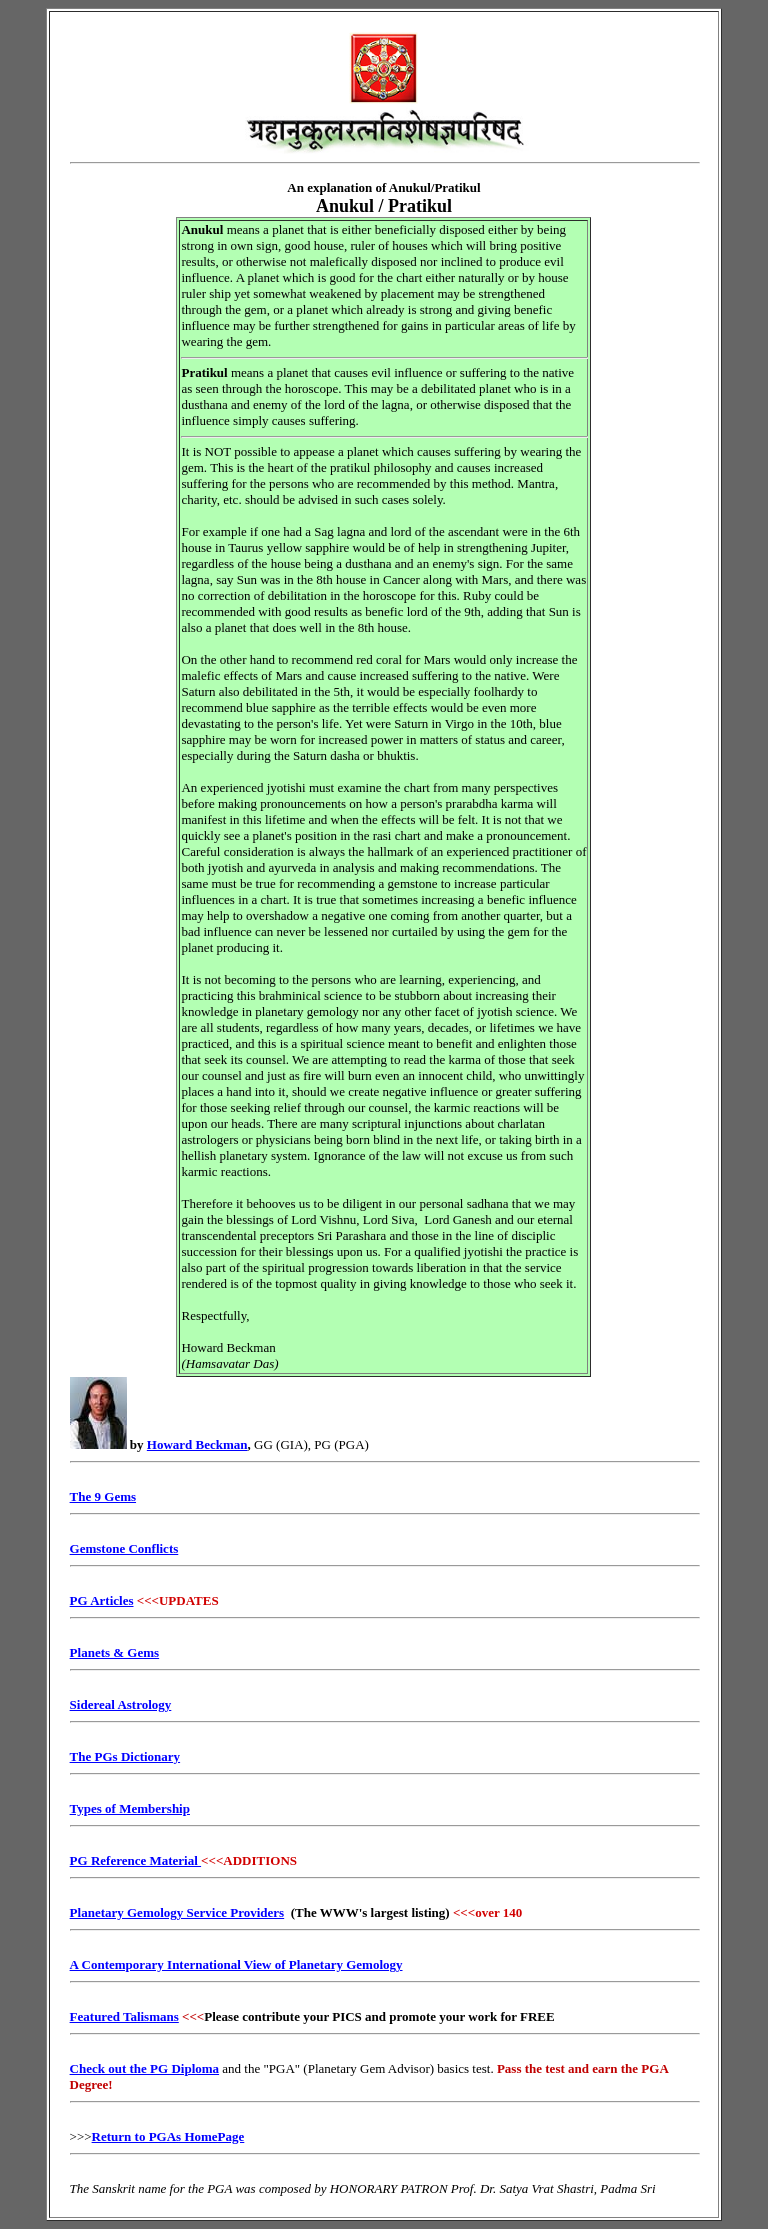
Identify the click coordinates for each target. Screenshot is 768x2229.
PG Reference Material (136, 1860)
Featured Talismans (124, 2016)
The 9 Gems (103, 1496)
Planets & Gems (115, 1652)
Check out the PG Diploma (145, 2068)
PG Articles (102, 1600)
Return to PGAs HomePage (168, 2136)
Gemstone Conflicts (124, 1548)
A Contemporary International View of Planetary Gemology (236, 1964)
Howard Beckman (197, 1444)
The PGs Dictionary (125, 1756)
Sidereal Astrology (121, 1704)
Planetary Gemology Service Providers (177, 1912)
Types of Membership (130, 1808)
